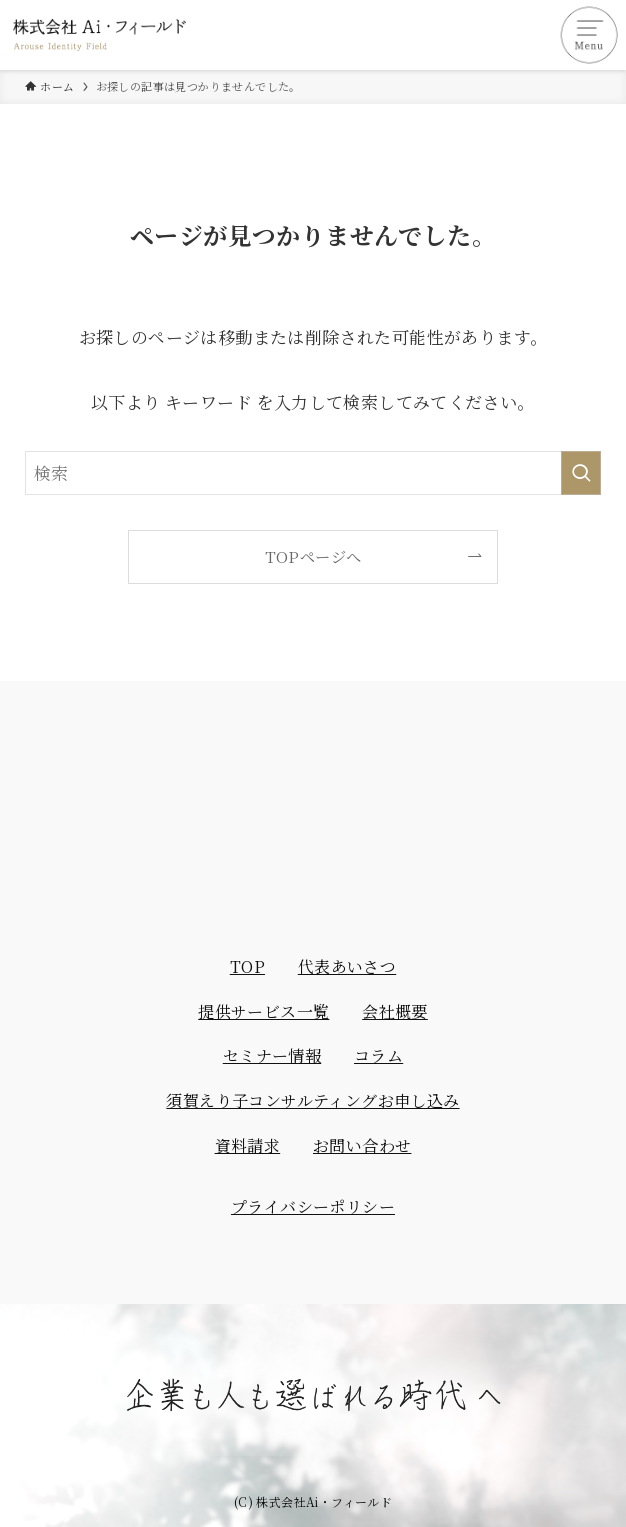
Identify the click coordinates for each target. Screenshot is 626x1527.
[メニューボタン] (591, 35)
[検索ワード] (313, 473)
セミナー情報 (272, 1055)
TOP (247, 966)
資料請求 (248, 1145)
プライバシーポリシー (313, 1206)
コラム (378, 1055)
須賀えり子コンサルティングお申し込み (312, 1100)
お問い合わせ (362, 1145)
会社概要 (395, 1011)
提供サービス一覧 (263, 1011)
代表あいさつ (347, 966)
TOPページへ (313, 556)
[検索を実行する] (581, 473)
